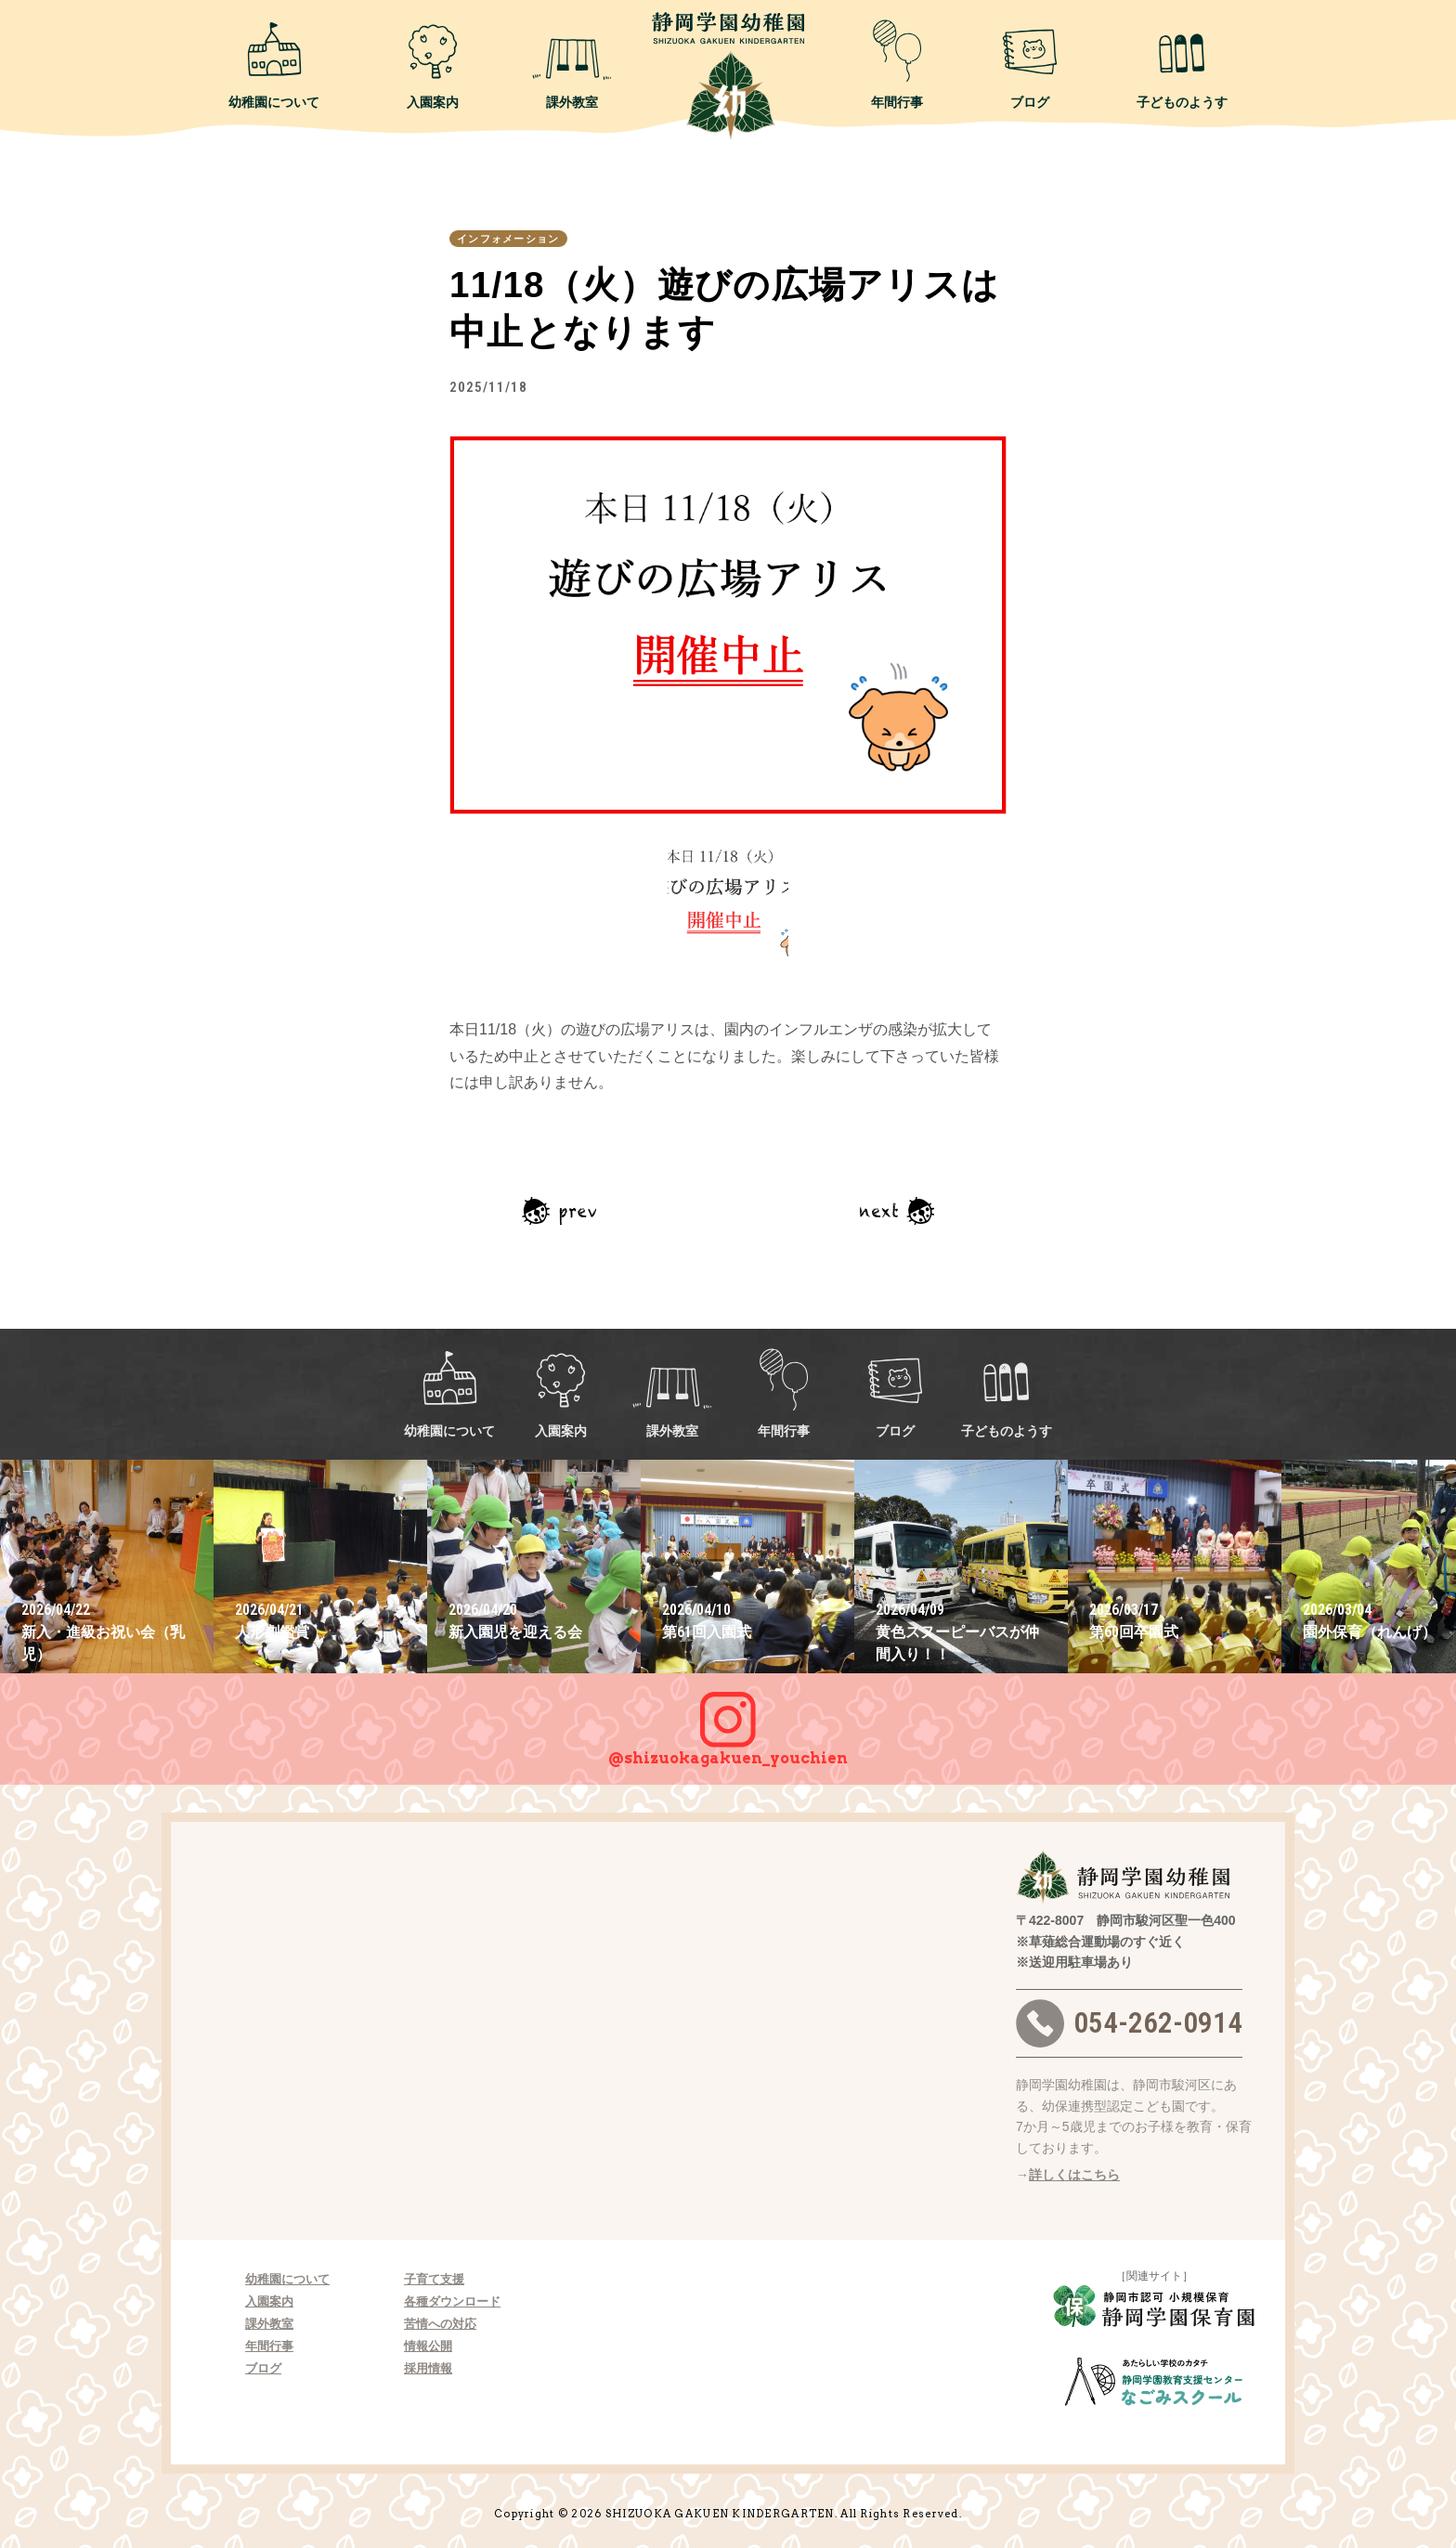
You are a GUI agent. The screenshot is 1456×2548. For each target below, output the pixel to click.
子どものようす (1182, 64)
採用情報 (428, 2368)
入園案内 (433, 64)
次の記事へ (897, 1211)
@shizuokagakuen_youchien (728, 1720)
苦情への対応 (440, 2324)
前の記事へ (559, 1211)
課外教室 (572, 64)
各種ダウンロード (452, 2301)
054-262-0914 (1129, 2023)
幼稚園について (273, 64)
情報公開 (428, 2346)
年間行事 (897, 64)
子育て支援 (434, 2279)
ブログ (1029, 64)
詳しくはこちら (1074, 2174)
